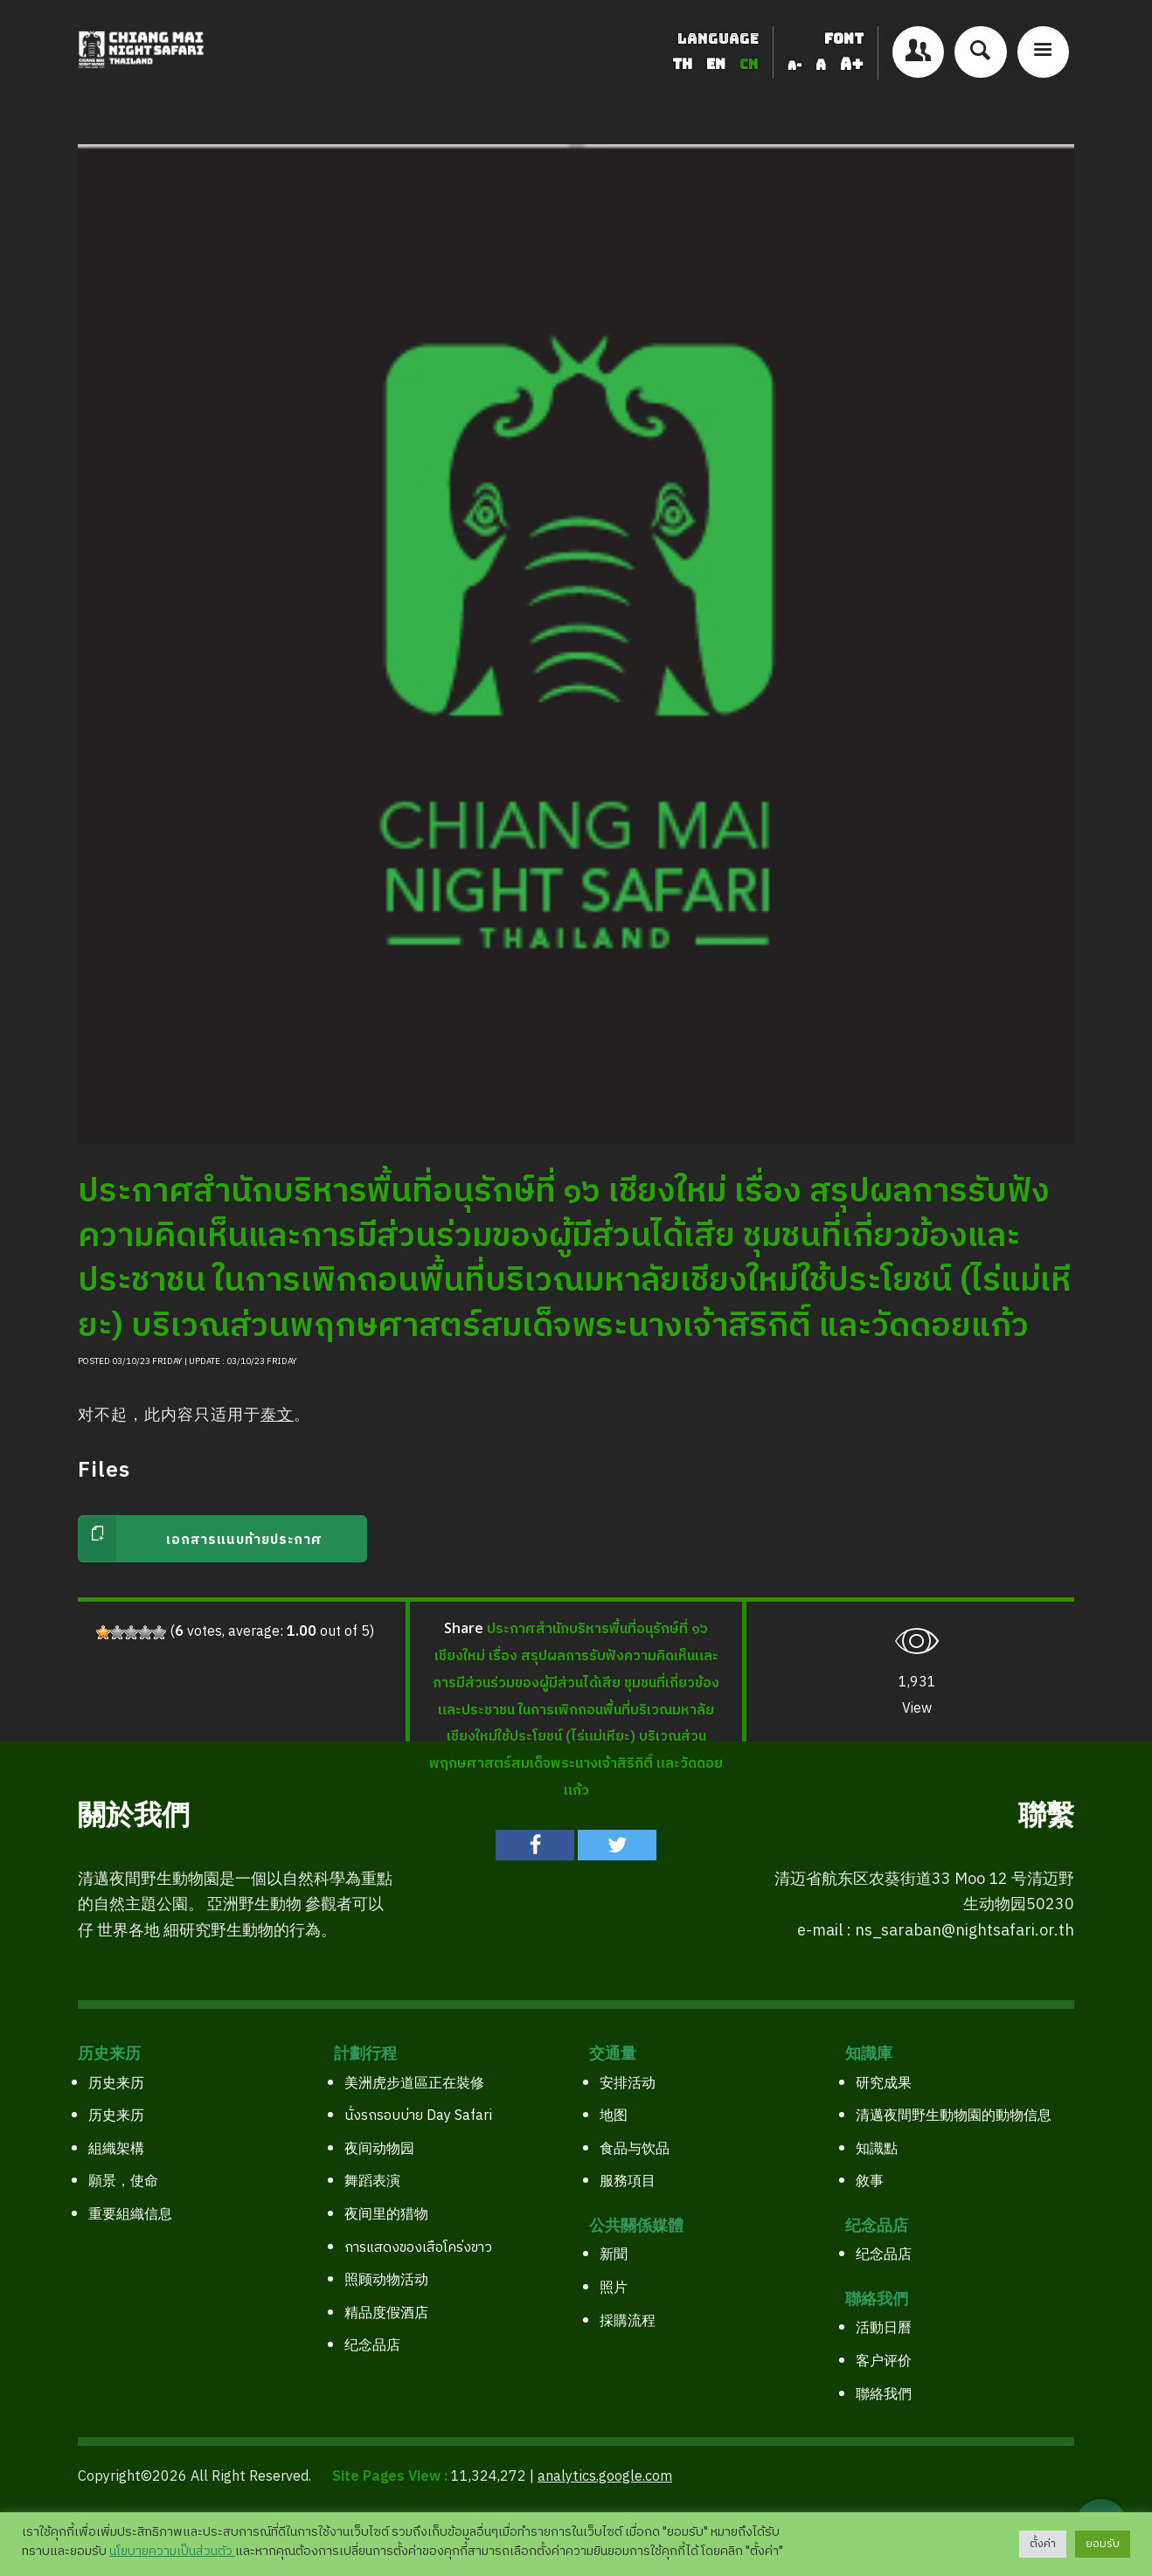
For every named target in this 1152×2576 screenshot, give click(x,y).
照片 (614, 2288)
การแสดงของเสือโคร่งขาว (418, 2248)
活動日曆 (884, 2328)
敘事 (870, 2181)
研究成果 (884, 2083)
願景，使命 (123, 2181)
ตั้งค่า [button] (1043, 2543)
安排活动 (628, 2083)
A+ (852, 64)
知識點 (877, 2149)
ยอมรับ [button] (1103, 2543)
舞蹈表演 (372, 2181)
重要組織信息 (130, 2214)
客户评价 (884, 2361)
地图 (614, 2116)
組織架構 (116, 2149)
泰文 (277, 1415)
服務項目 (628, 2181)
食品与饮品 (635, 2149)
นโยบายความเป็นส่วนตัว (172, 2551)
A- (795, 65)
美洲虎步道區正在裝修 (414, 2083)
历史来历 (116, 2083)
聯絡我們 (884, 2394)
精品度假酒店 (386, 2313)
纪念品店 (372, 2346)
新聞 (614, 2255)
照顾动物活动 (386, 2280)
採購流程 (628, 2321)
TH (684, 64)
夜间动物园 (379, 2149)
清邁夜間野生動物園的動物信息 (953, 2116)
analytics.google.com (605, 2477)
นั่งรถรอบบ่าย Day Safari (418, 2116)
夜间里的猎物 (386, 2214)
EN (717, 64)
